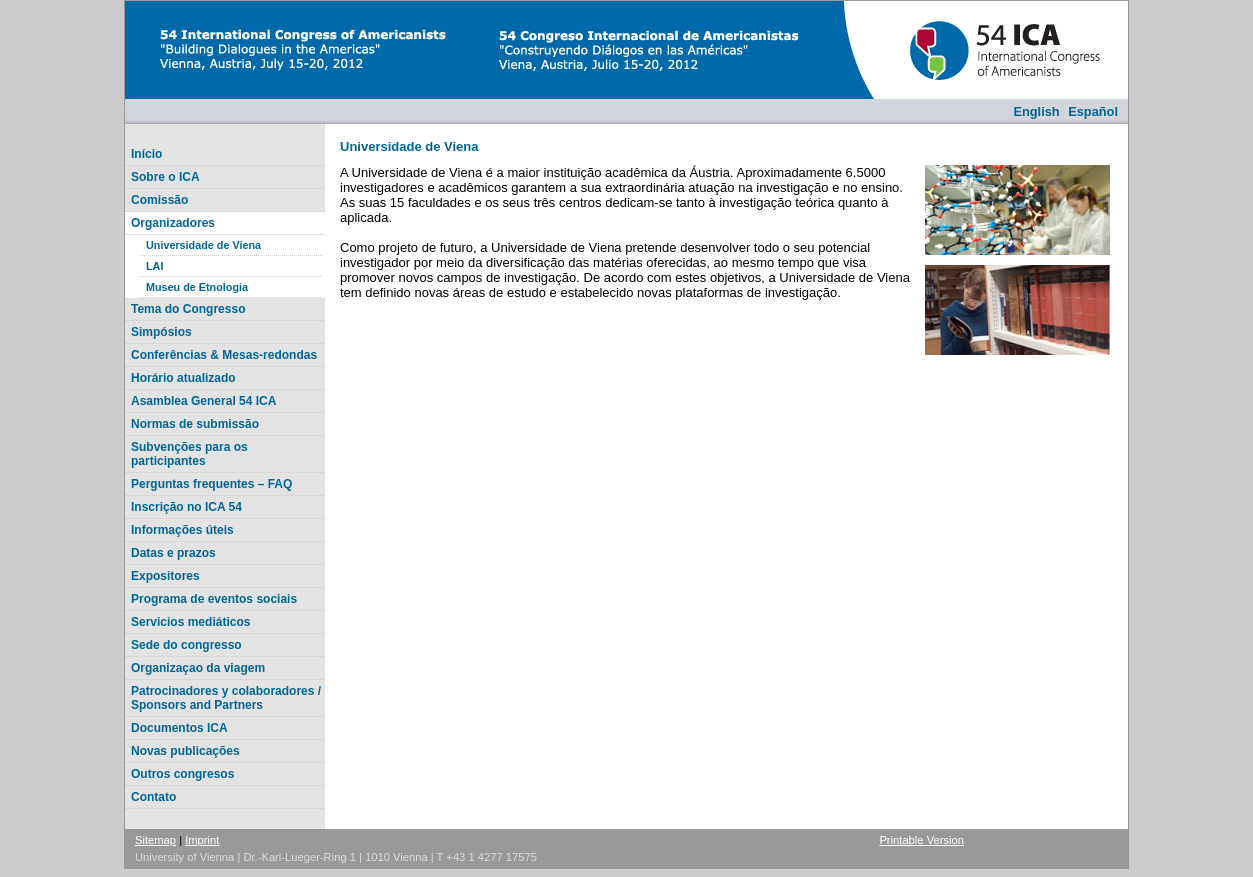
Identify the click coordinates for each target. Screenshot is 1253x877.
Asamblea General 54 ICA (203, 401)
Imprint (202, 840)
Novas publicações (185, 751)
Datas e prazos (173, 553)
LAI (154, 266)
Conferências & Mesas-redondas (224, 355)
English (1036, 111)
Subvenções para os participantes (189, 454)
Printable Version (921, 840)
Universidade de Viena (203, 245)
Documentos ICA (179, 728)
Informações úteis (182, 530)
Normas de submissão (195, 424)
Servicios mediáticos (190, 622)
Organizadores (173, 223)
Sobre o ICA (165, 177)
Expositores (165, 576)
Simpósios (161, 332)
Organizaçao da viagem (198, 668)
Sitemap (155, 840)
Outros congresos (182, 774)
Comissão (159, 200)
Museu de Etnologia (197, 287)
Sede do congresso (186, 645)
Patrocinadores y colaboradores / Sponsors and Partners (226, 698)
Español (1093, 111)
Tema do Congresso (188, 309)
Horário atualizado (183, 378)
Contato (153, 797)
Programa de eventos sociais (214, 599)
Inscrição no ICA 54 (186, 507)
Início (146, 154)
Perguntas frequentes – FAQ (211, 484)
